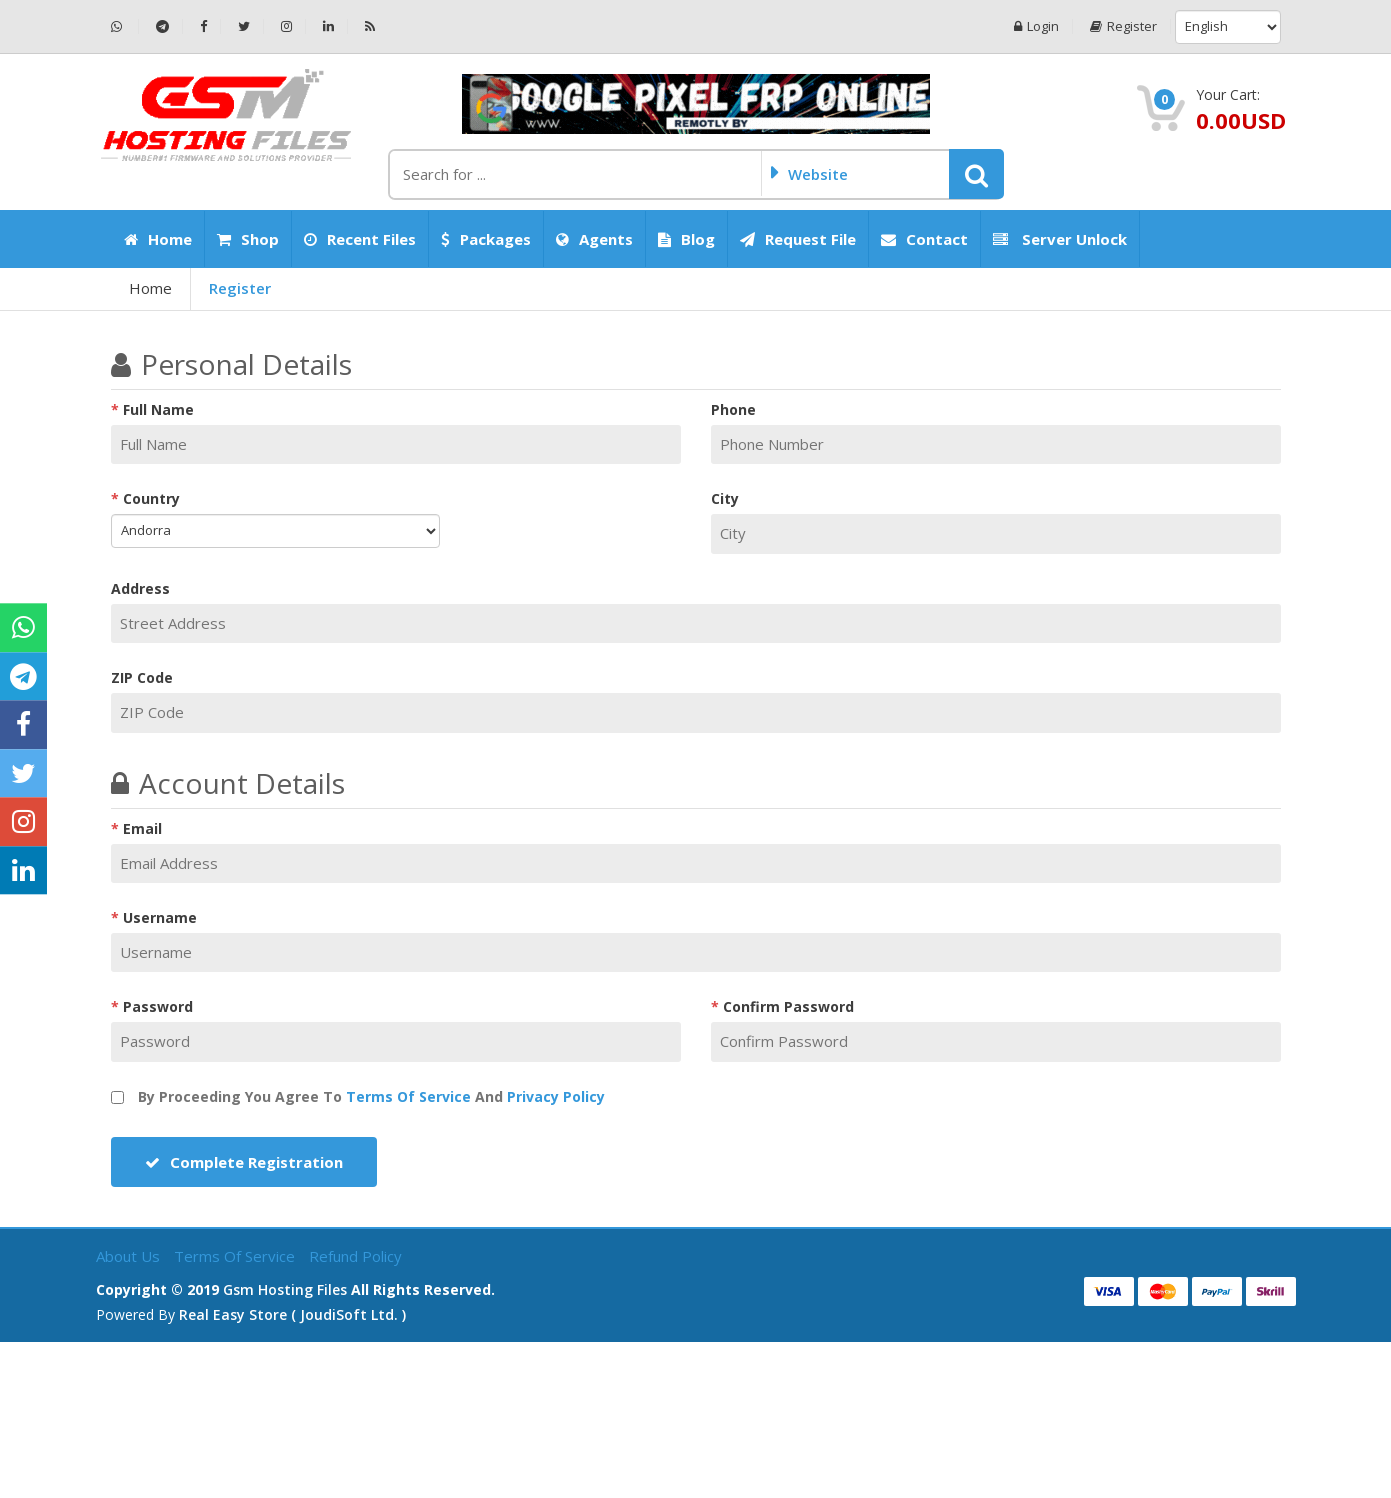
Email (142, 828)
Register (1123, 26)
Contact (924, 239)
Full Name (158, 409)
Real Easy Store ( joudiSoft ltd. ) (292, 1314)
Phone (733, 409)
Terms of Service (408, 1096)
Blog (686, 239)
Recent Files (360, 239)
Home (158, 239)
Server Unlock (1060, 239)
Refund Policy (355, 1256)
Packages (486, 239)
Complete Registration (244, 1162)
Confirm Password (788, 1006)
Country (151, 498)
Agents (594, 239)
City (725, 498)
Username (160, 917)
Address (140, 588)
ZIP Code (142, 677)
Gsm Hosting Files (285, 1289)
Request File (798, 239)
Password (158, 1006)
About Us (130, 1256)
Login (1036, 26)
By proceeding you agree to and (358, 1096)
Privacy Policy (556, 1096)
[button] (976, 174)
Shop (248, 239)
